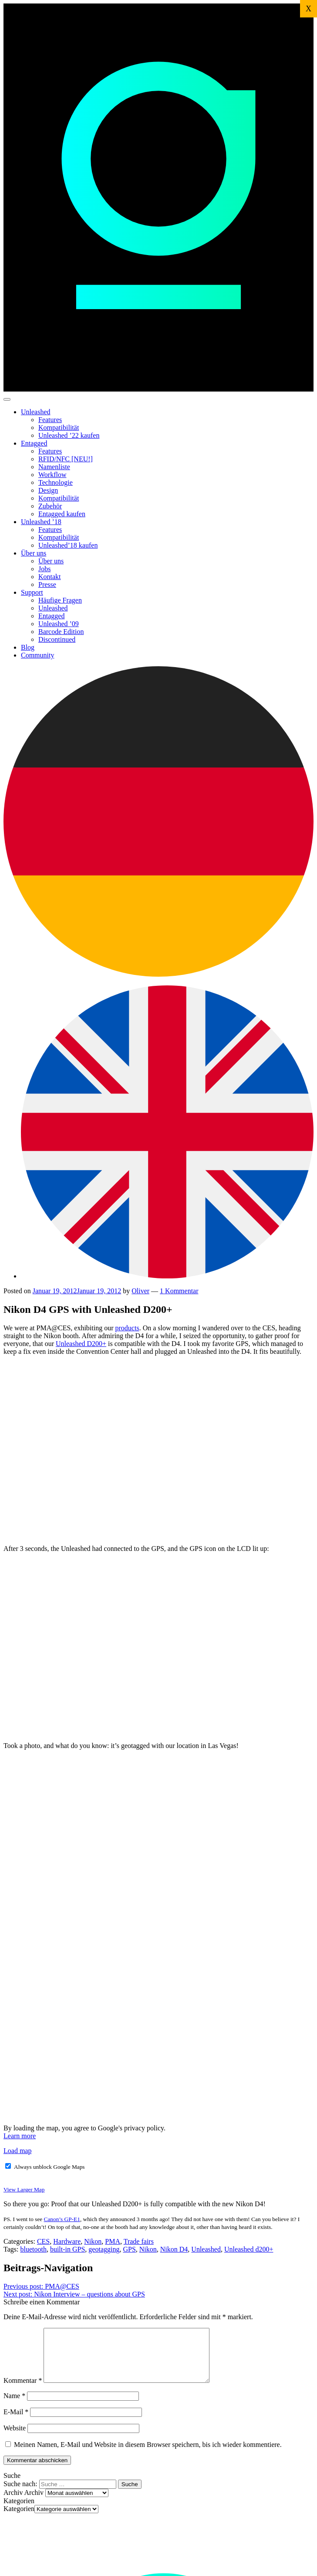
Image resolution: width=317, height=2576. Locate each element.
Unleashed (36, 412)
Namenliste (54, 466)
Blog (27, 647)
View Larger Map (23, 2189)
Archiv (34, 2503)
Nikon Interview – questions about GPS (74, 2294)
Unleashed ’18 (41, 521)
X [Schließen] (308, 8)
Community (37, 655)
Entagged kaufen (61, 514)
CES (43, 2241)
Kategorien (18, 2519)
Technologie (55, 482)
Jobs (44, 568)
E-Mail (15, 2422)
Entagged (34, 443)
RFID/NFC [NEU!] (65, 459)
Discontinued (56, 639)
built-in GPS (67, 2249)
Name (14, 2406)
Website (14, 2438)
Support (32, 592)
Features (50, 419)
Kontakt (49, 576)
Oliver (140, 1291)
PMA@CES (41, 2286)
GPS (129, 2249)
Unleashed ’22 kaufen (68, 435)
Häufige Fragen (60, 600)
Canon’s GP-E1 (62, 2219)
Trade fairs (139, 2241)
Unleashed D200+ (81, 1343)
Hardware (67, 2241)
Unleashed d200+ (248, 2249)
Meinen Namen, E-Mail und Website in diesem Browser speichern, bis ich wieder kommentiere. (148, 2455)
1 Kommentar (179, 1291)
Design (48, 490)
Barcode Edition (61, 631)
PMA (112, 2241)
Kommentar (22, 2391)
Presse (47, 584)
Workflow (52, 474)
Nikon (92, 2241)
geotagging (103, 2249)
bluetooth (33, 2249)
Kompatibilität (58, 427)
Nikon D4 (174, 2249)
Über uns (33, 553)
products (127, 1328)
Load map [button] (17, 2150)
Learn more (19, 2136)
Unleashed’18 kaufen (68, 545)
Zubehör (50, 506)
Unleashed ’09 (58, 623)
